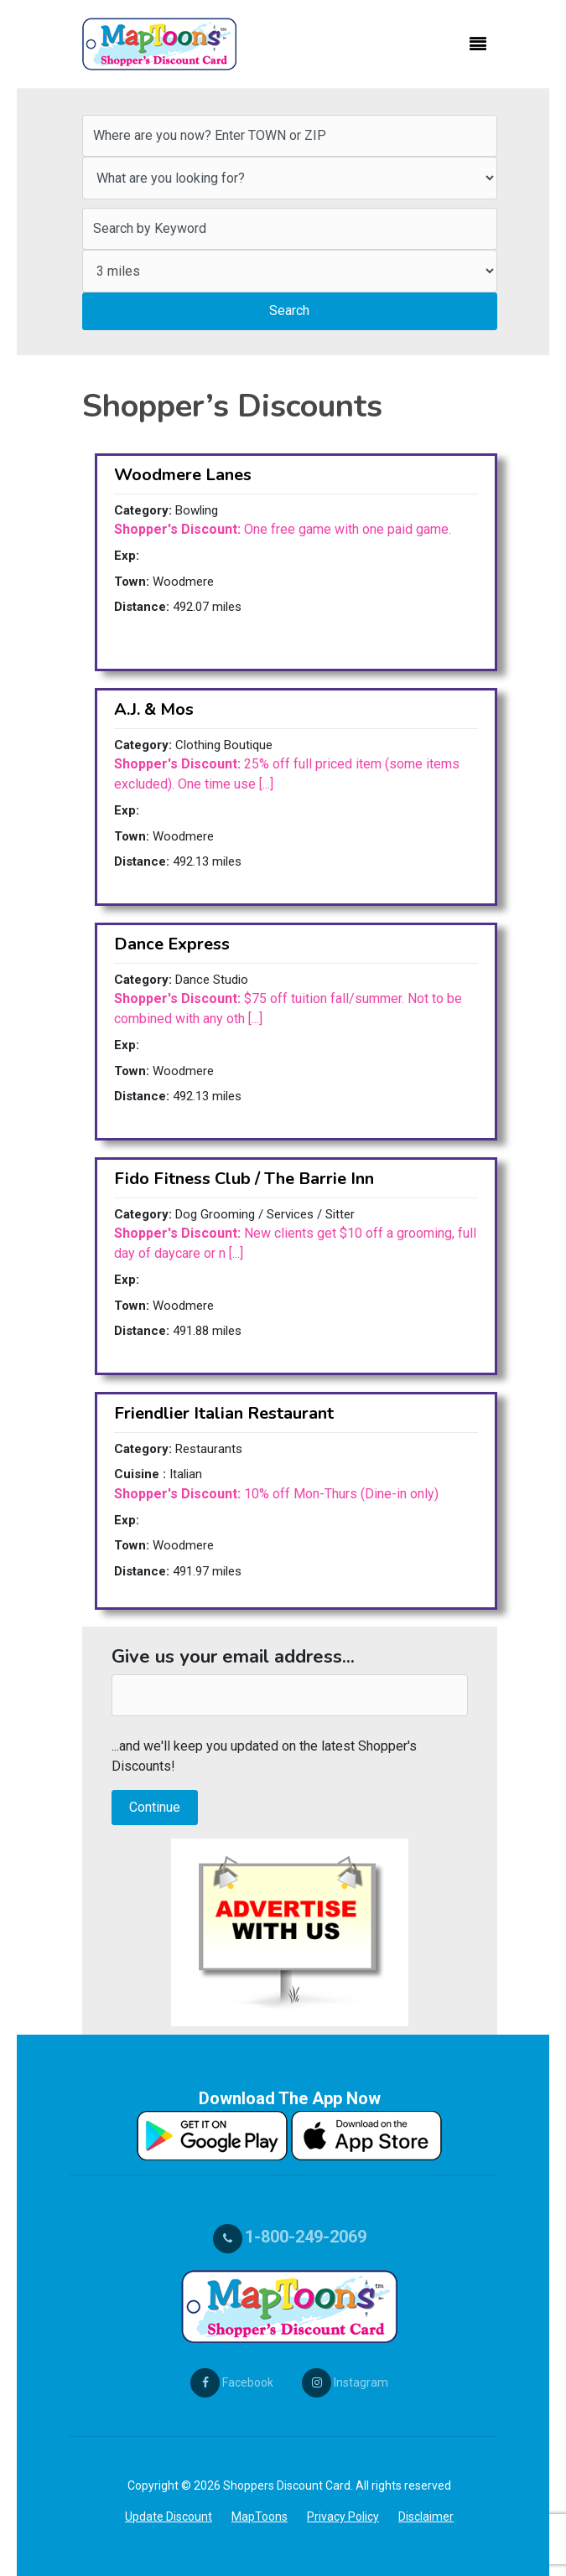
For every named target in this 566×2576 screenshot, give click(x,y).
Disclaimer (426, 2516)
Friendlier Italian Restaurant (224, 1413)
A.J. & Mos (154, 709)
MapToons (259, 2516)
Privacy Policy (343, 2516)
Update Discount (168, 2516)
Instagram (345, 2382)
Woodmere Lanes (183, 474)
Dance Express (172, 944)
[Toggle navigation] (478, 44)
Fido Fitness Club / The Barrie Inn (244, 1178)
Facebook (231, 2382)
